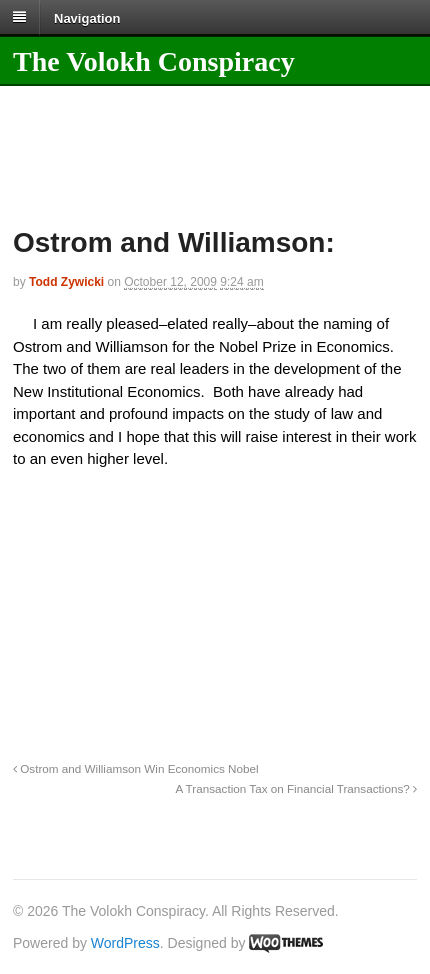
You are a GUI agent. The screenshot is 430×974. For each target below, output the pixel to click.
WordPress (125, 943)
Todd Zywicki (66, 282)
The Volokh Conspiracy (154, 61)
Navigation (87, 17)
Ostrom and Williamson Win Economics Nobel (136, 768)
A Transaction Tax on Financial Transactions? (296, 788)
